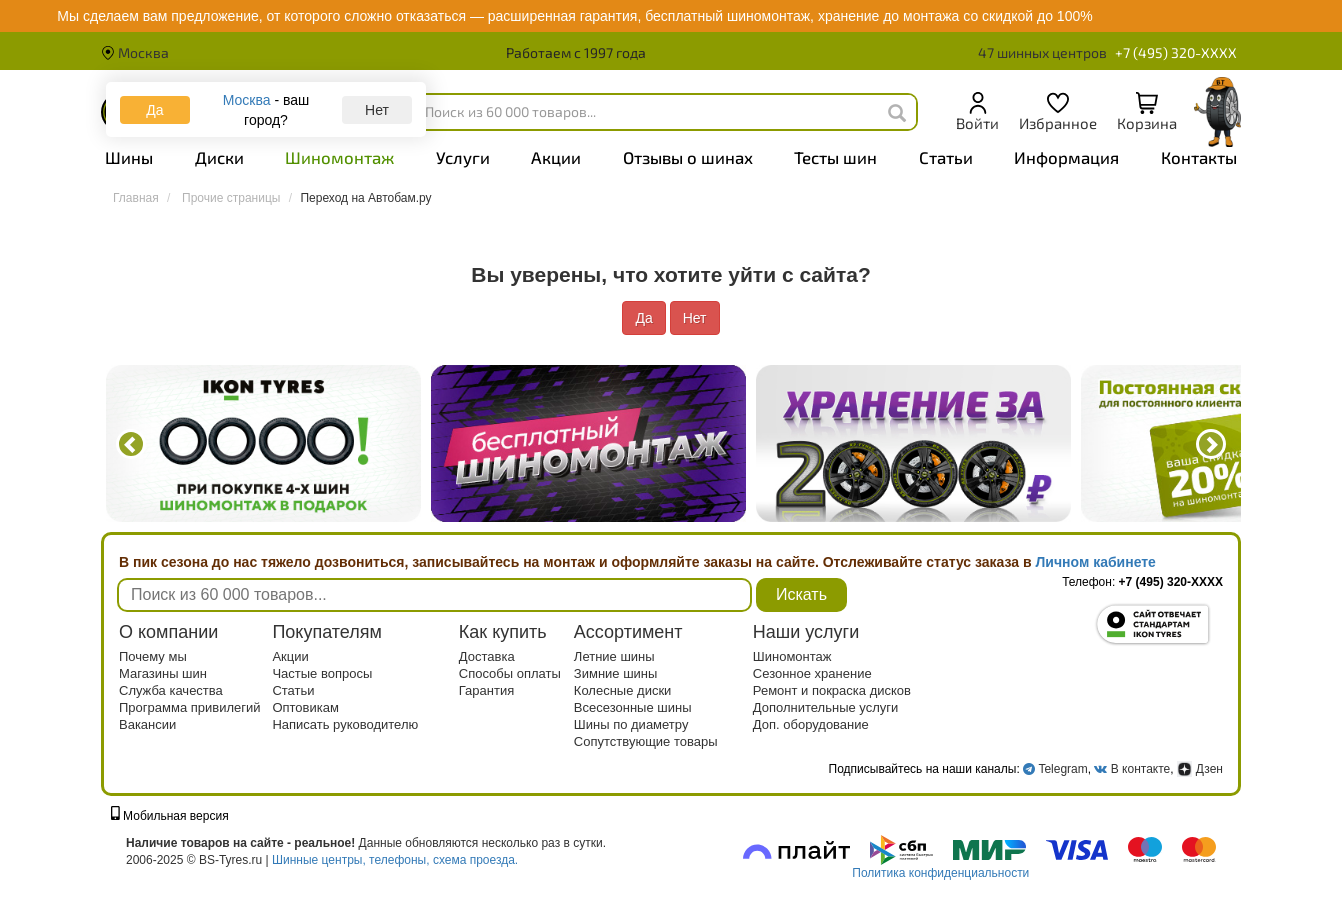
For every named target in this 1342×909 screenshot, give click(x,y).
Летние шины (614, 656)
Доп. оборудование (811, 724)
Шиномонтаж (339, 157)
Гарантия (486, 690)
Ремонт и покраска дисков (832, 690)
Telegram (1062, 769)
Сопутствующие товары (646, 741)
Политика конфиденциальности (940, 873)
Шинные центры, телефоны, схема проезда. (395, 860)
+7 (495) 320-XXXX (1176, 53)
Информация (1066, 157)
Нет (377, 110)
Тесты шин (835, 157)
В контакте (1140, 769)
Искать (801, 594)
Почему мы (153, 656)
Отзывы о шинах (688, 157)
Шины (129, 157)
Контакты (1199, 157)
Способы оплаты (510, 673)
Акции (556, 157)
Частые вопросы (322, 673)
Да (154, 110)
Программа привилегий (190, 707)
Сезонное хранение (812, 673)
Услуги (463, 157)
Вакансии (147, 724)
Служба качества (171, 690)
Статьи (946, 157)
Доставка (487, 656)
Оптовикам (305, 707)
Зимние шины (616, 673)
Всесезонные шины (633, 707)
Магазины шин (163, 673)
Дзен (1200, 769)
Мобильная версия (170, 816)
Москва (135, 52)
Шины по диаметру (631, 724)
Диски (219, 157)
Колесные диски (623, 690)
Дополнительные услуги (825, 707)
